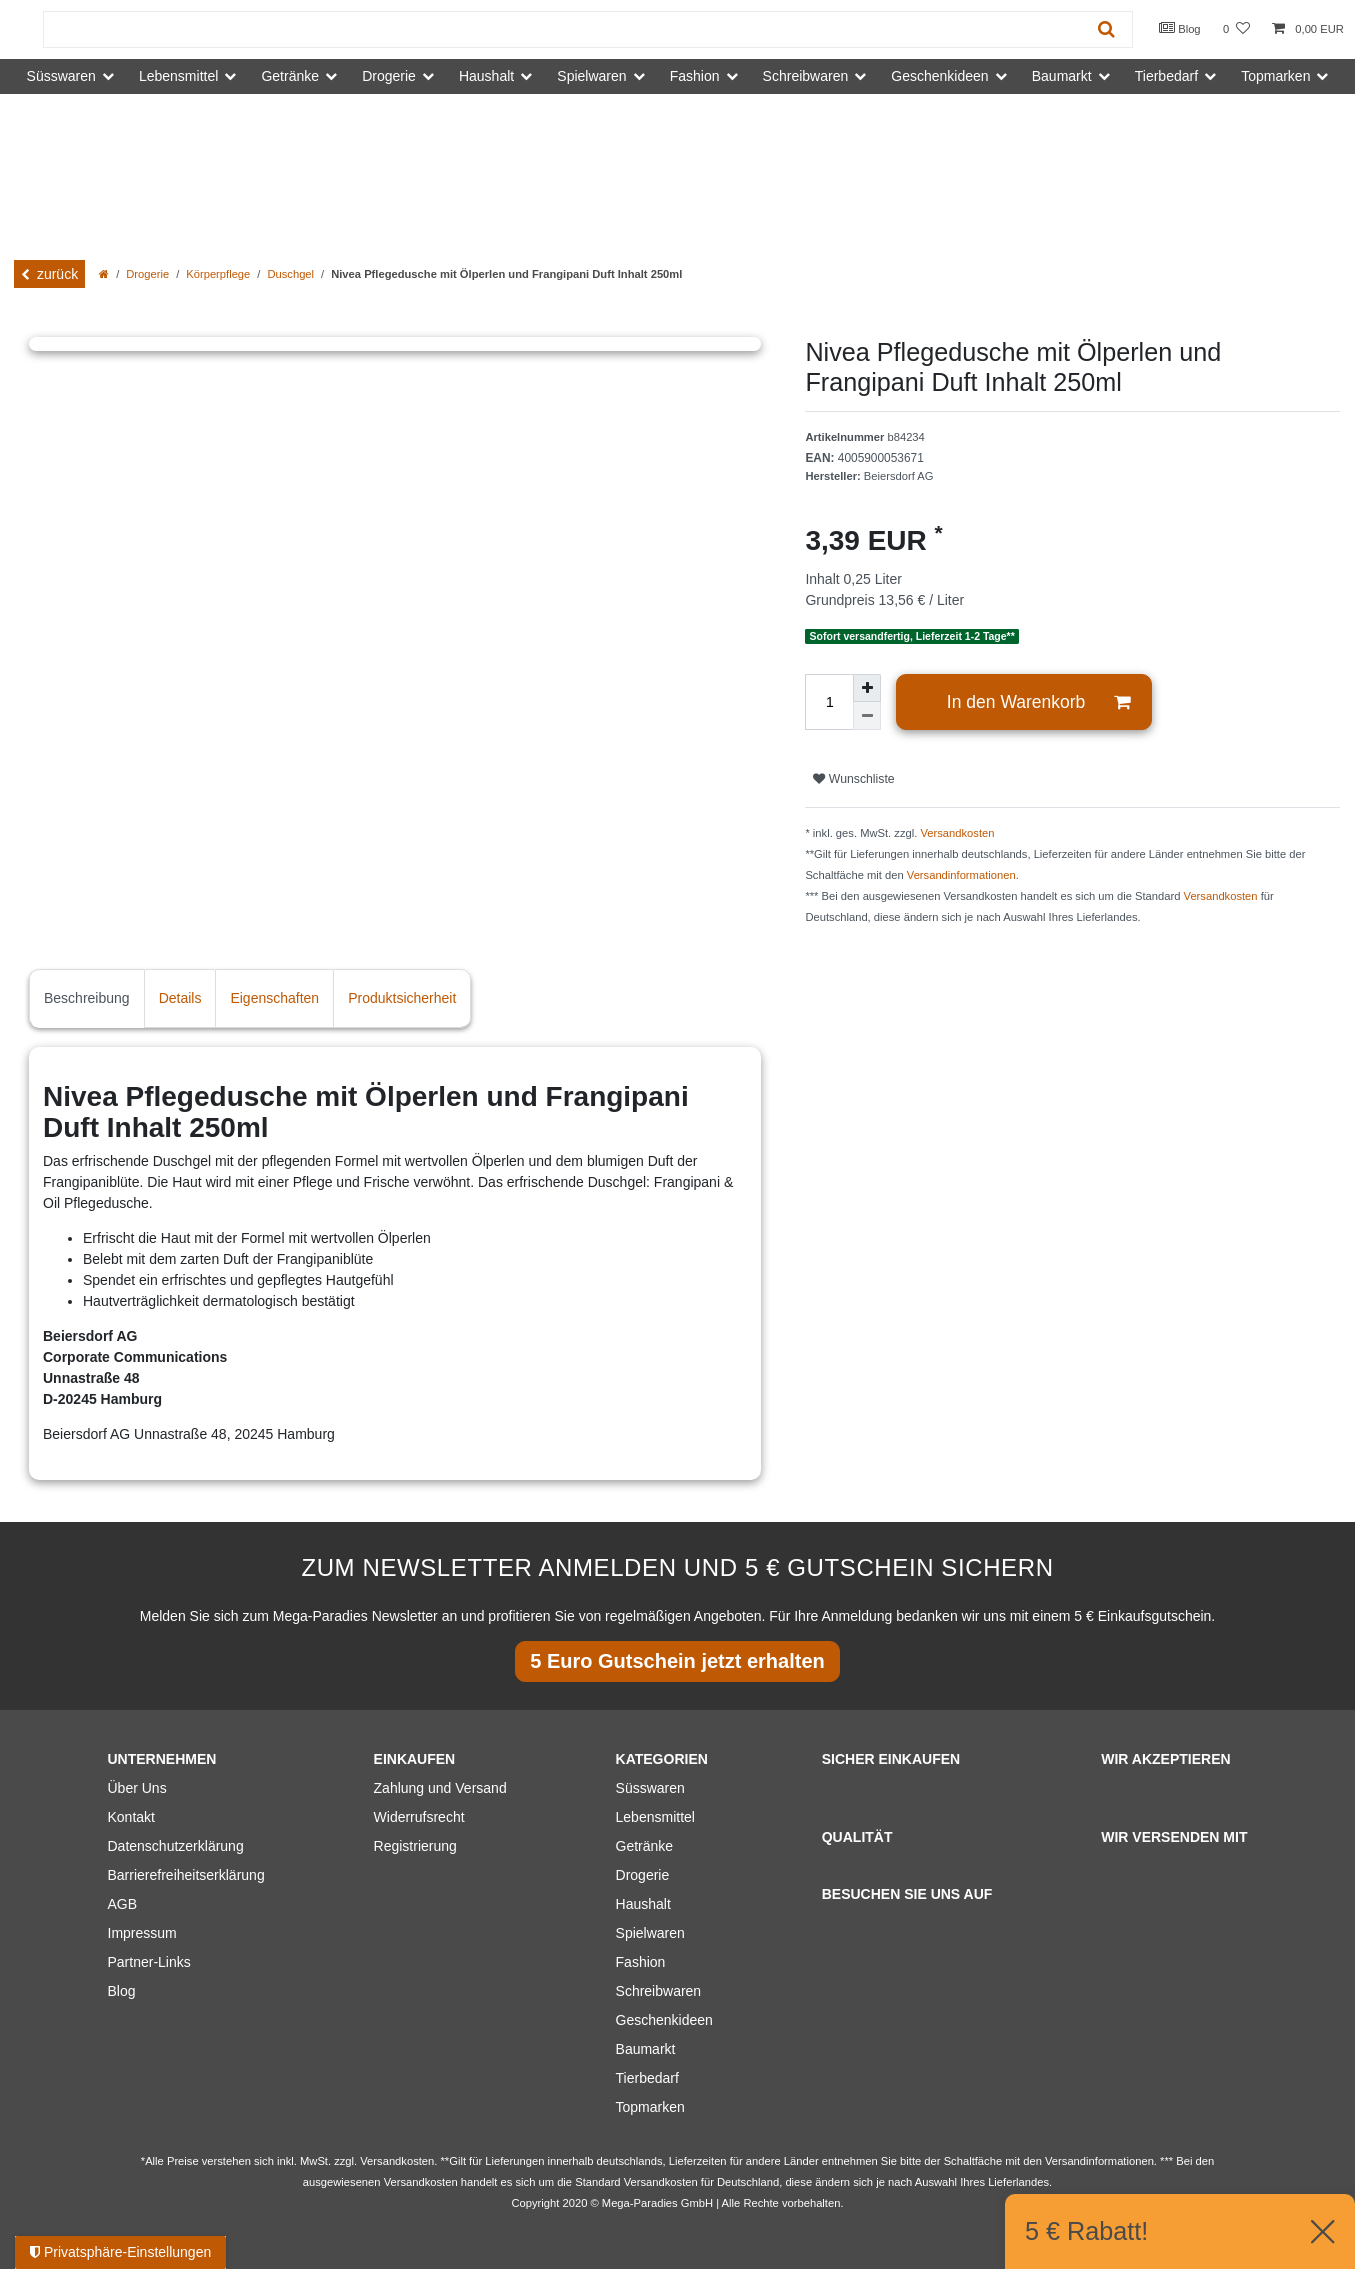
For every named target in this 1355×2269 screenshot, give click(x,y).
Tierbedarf (647, 2078)
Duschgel (290, 274)
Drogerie (147, 274)
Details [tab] (180, 998)
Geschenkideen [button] (939, 76)
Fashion (641, 1962)
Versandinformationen (961, 875)
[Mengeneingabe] (829, 702)
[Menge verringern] (867, 716)
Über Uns (137, 1788)
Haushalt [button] (486, 76)
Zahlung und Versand (440, 1788)
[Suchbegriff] (562, 29)
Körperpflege (218, 274)
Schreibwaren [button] (806, 76)
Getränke (645, 1846)
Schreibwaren (659, 1991)
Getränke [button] (290, 76)
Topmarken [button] (1275, 76)
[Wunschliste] (1236, 29)
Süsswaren (650, 1788)
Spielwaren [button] (591, 76)
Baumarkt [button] (1062, 76)
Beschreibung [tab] (87, 998)
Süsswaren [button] (61, 76)
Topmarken (650, 2107)
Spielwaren (650, 1933)
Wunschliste (853, 779)
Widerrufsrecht (419, 1817)
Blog (1180, 28)
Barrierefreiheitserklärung (186, 1875)
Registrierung (415, 1846)
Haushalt (643, 1904)
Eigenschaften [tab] (274, 998)
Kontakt (131, 1817)
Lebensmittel (655, 1817)
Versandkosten (957, 833)
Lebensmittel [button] (178, 76)
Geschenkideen (664, 2020)
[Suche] (1106, 29)
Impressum (142, 1933)
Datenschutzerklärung (176, 1846)
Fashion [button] (695, 76)
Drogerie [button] (389, 76)
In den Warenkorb (1038, 702)
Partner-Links (149, 1962)
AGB (123, 1904)
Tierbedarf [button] (1166, 76)
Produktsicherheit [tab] (402, 998)
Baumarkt (646, 2049)
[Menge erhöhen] (867, 688)
